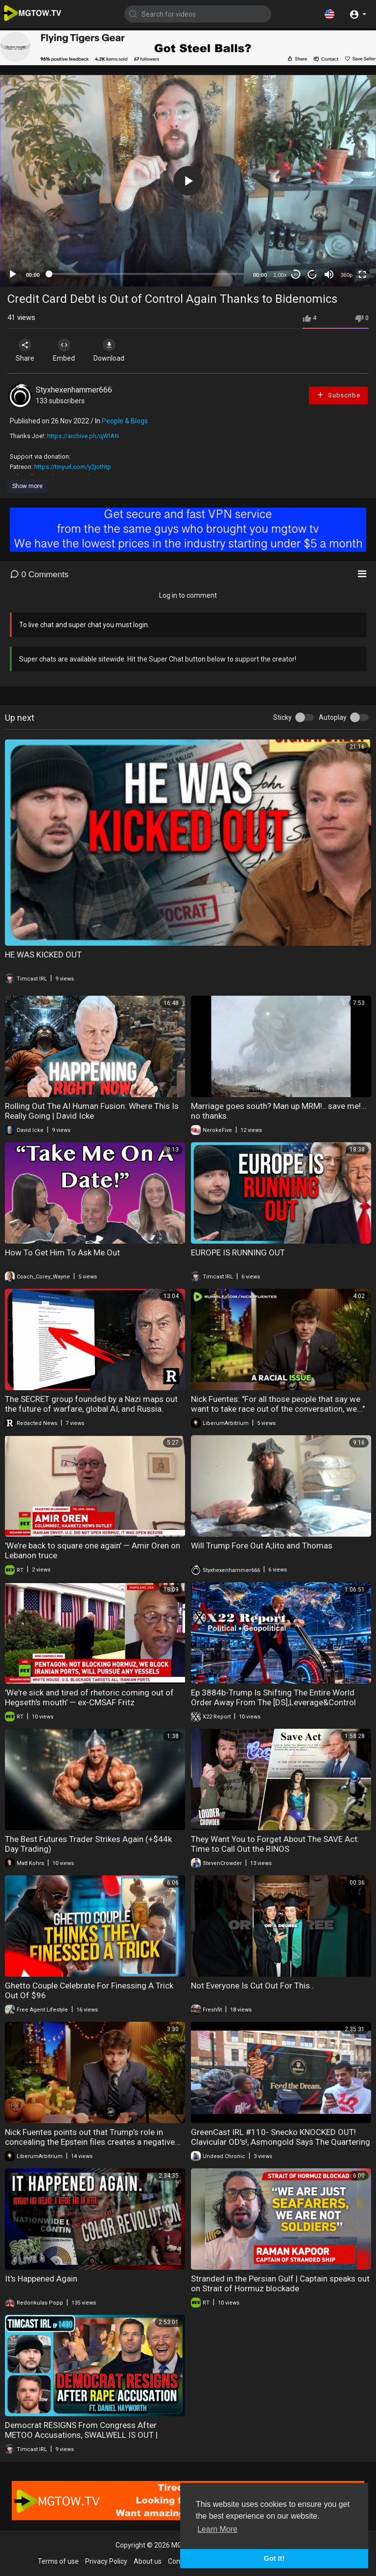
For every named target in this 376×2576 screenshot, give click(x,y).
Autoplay (333, 717)
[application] (188, 181)
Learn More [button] (217, 2529)
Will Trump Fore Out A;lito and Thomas (261, 1545)
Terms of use (58, 2561)
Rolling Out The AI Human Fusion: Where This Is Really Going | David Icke (92, 1111)
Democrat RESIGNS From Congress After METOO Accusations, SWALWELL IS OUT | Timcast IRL (81, 2435)
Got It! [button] (274, 2558)
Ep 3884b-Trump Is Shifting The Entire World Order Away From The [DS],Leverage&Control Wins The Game (273, 1702)
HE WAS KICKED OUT (43, 954)
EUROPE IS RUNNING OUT (238, 1252)
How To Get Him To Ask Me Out (62, 1252)
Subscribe (338, 395)
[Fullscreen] (362, 274)
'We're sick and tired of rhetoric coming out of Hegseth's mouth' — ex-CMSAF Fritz (89, 1697)
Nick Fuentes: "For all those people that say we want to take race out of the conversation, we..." (278, 1404)
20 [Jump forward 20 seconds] (312, 274)
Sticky (282, 717)
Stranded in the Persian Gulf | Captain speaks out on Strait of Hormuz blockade (280, 2283)
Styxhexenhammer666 (74, 389)
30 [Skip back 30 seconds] (296, 274)
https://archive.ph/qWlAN (83, 436)
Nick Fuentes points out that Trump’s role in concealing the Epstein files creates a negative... (93, 2137)
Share (25, 350)
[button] (329, 13)
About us (148, 2561)
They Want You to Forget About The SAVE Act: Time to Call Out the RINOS (275, 1844)
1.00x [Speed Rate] (280, 275)
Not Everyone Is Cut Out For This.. (252, 1985)
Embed (65, 350)
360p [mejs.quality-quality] (346, 275)
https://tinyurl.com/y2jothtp (72, 466)
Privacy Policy (106, 2561)
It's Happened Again (41, 2278)
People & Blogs (125, 421)
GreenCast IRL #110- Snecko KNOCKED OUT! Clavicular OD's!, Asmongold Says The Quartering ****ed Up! (280, 2142)
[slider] (146, 274)
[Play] (13, 274)
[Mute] (329, 274)
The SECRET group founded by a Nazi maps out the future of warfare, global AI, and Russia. (91, 1404)
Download (110, 350)
